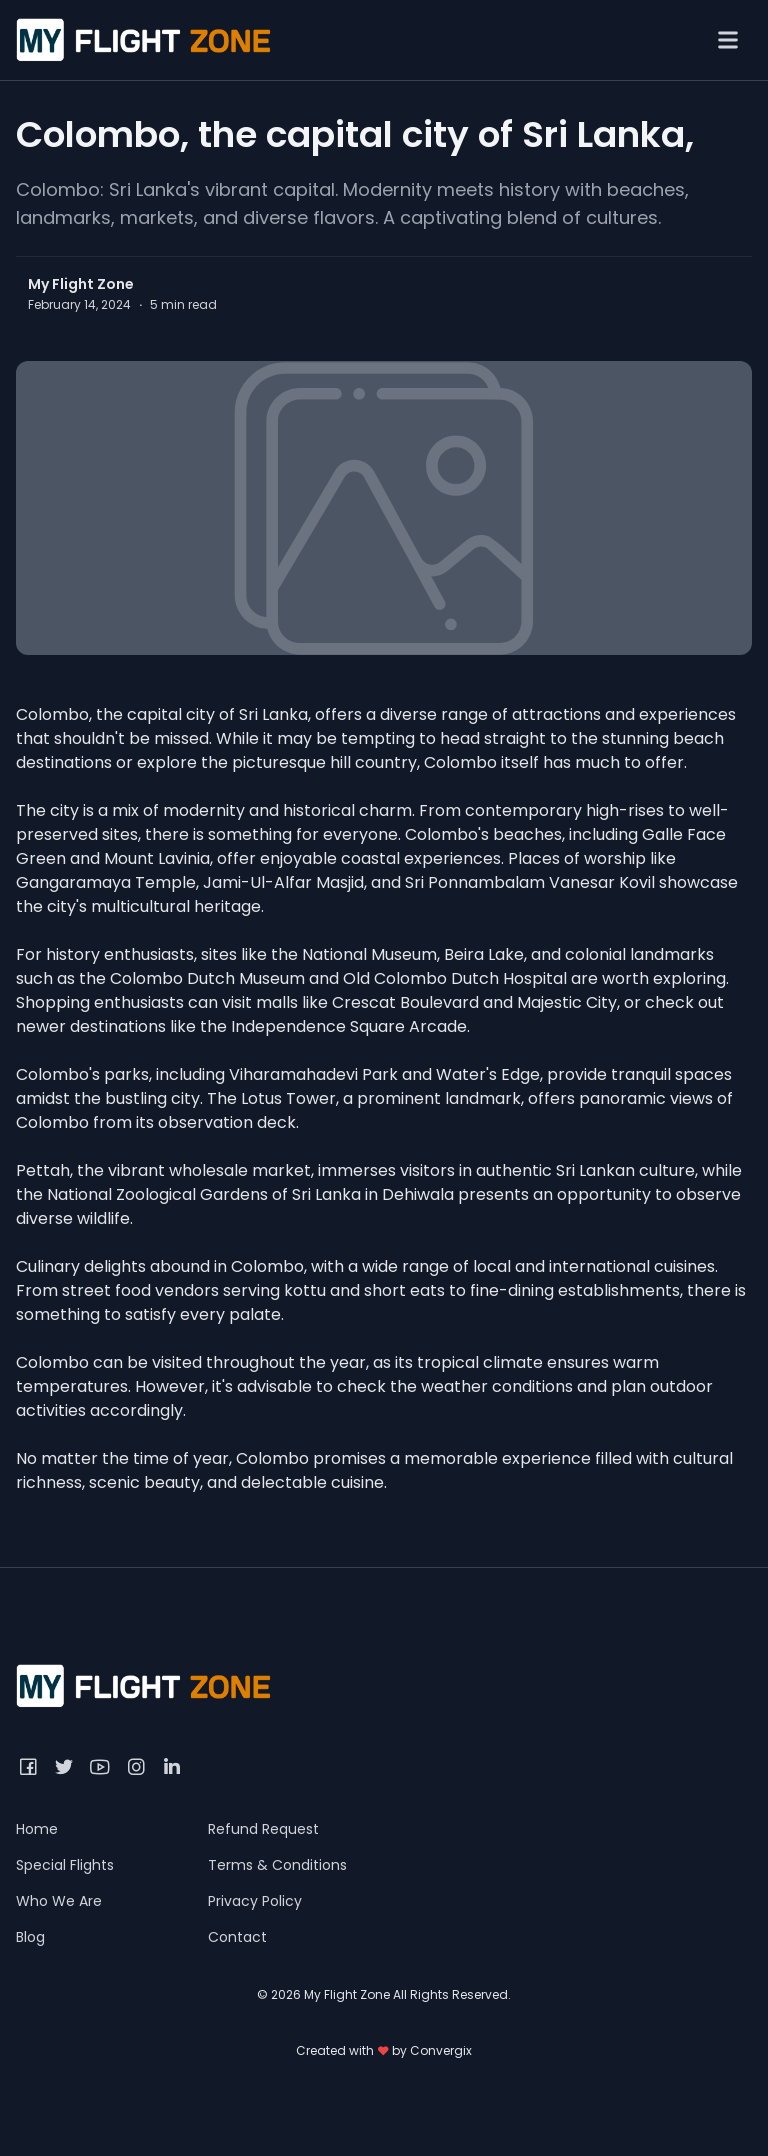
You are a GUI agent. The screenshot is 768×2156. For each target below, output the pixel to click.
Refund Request (263, 1829)
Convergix (441, 2050)
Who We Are (59, 1901)
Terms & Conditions (277, 1865)
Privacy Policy (255, 1901)
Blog (30, 1937)
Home (37, 1829)
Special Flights (65, 1865)
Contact (237, 1937)
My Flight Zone (81, 284)
